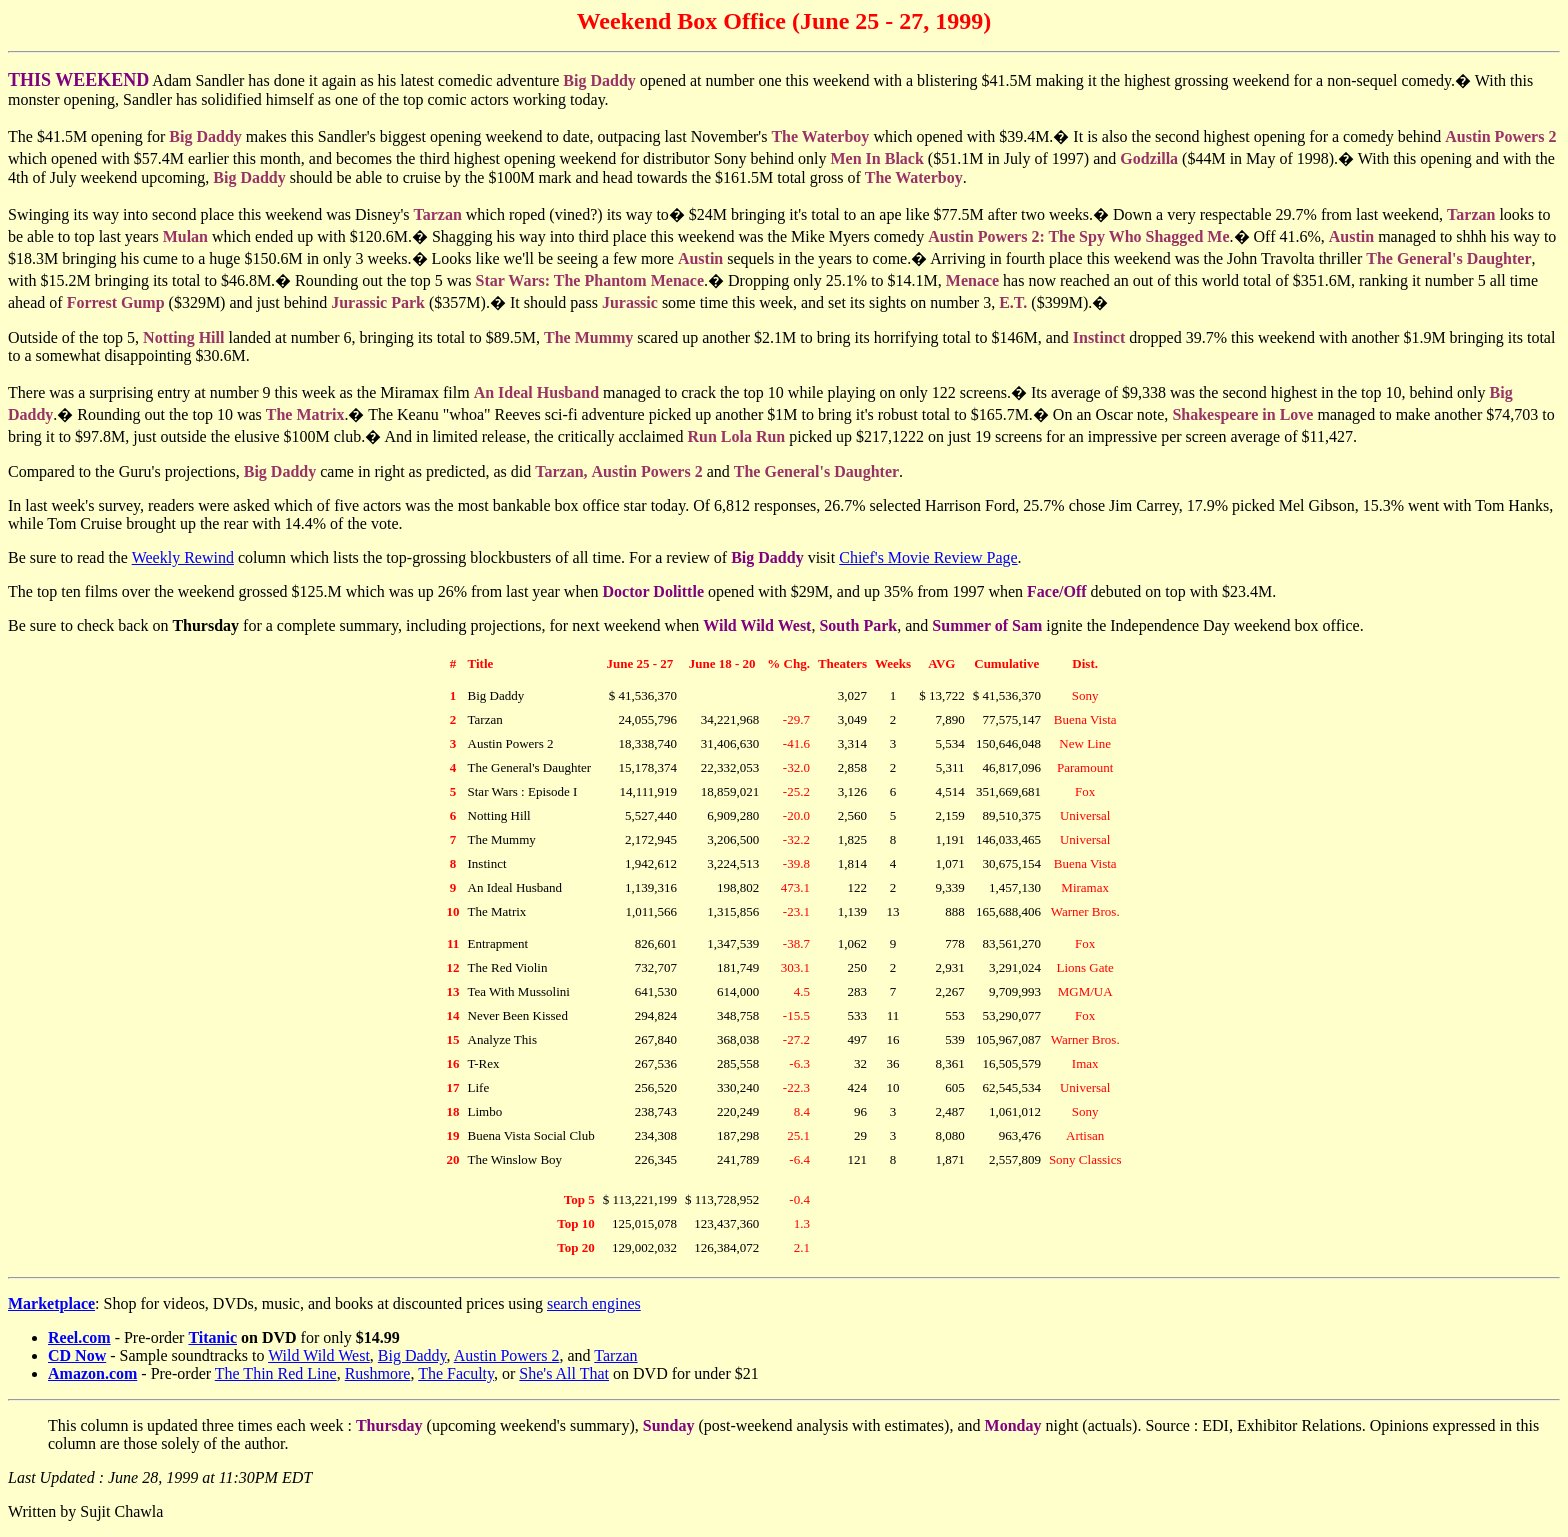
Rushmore (378, 1373)
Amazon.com (92, 1373)
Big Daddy (412, 1355)
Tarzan (615, 1355)
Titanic (212, 1337)
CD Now (77, 1355)
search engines (594, 1303)
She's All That (564, 1373)
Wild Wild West (319, 1355)
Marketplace (51, 1303)
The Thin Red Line (276, 1373)
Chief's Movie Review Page (928, 557)
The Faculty (456, 1373)
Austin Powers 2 (507, 1355)
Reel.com (79, 1337)
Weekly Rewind (183, 557)
